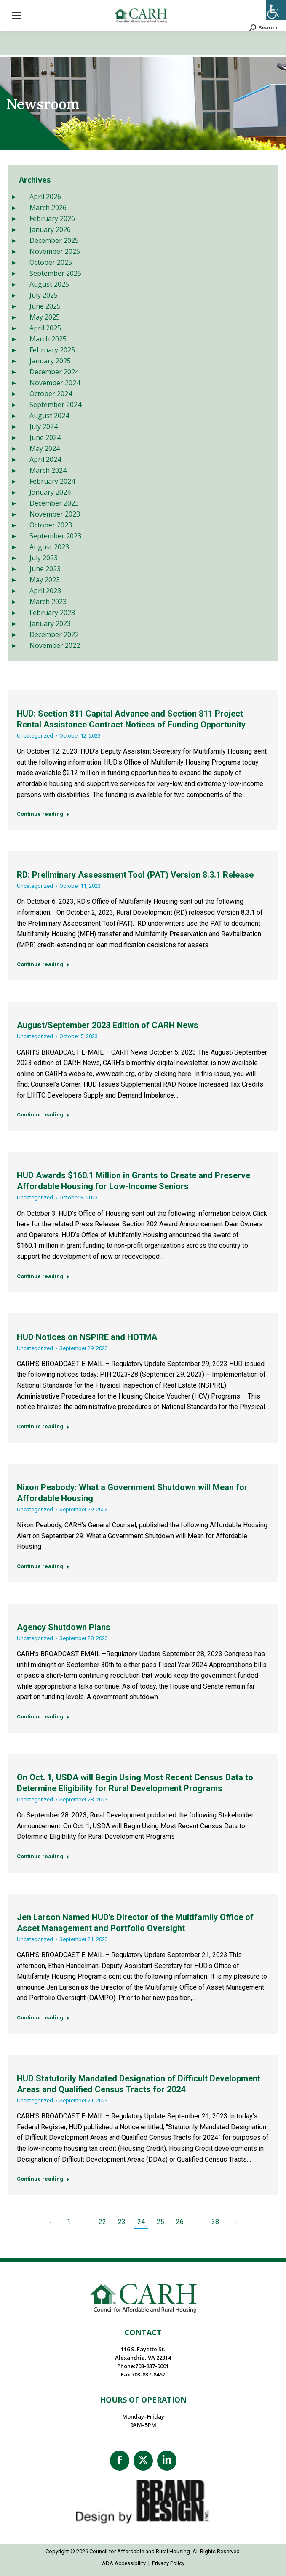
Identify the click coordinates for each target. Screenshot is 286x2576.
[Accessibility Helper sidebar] (276, 10)
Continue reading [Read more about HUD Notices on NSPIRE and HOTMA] (43, 1426)
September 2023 (55, 536)
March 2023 (48, 601)
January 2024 (50, 492)
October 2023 (50, 525)
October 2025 (50, 262)
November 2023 (54, 514)
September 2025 (55, 273)
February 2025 (52, 350)
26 (180, 2222)
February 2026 (52, 218)
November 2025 (54, 251)
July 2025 (43, 295)
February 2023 (52, 612)
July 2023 (43, 558)
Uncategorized (35, 736)
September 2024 (55, 404)
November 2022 (54, 645)
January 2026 (50, 229)
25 (160, 2222)
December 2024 (54, 372)
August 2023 (49, 547)
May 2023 (44, 579)
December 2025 (54, 240)
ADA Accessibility (124, 2563)
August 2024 (49, 415)
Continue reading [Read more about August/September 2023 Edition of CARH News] (43, 1114)
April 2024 (45, 459)
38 (215, 2222)
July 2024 (43, 426)
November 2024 (54, 382)
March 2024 (48, 470)
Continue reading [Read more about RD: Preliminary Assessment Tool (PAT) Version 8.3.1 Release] (43, 964)
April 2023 (45, 590)
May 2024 (44, 448)
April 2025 (45, 328)
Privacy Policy (168, 2563)
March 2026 (48, 207)
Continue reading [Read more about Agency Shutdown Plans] (43, 1716)
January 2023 (50, 623)
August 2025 (49, 284)
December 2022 (54, 634)
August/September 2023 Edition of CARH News (107, 1025)
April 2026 (45, 196)
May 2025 (44, 317)
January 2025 (50, 361)
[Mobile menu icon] (16, 15)
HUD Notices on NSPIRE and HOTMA (87, 1337)
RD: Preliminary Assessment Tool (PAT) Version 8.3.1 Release (135, 875)
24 (141, 2222)
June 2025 (45, 306)
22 (102, 2222)
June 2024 (45, 437)
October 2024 (50, 393)
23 (122, 2222)
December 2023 (54, 503)
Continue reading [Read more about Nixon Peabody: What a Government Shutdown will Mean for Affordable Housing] (43, 1566)
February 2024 (52, 481)
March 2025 (48, 339)
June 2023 (45, 569)
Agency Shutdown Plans (63, 1627)
